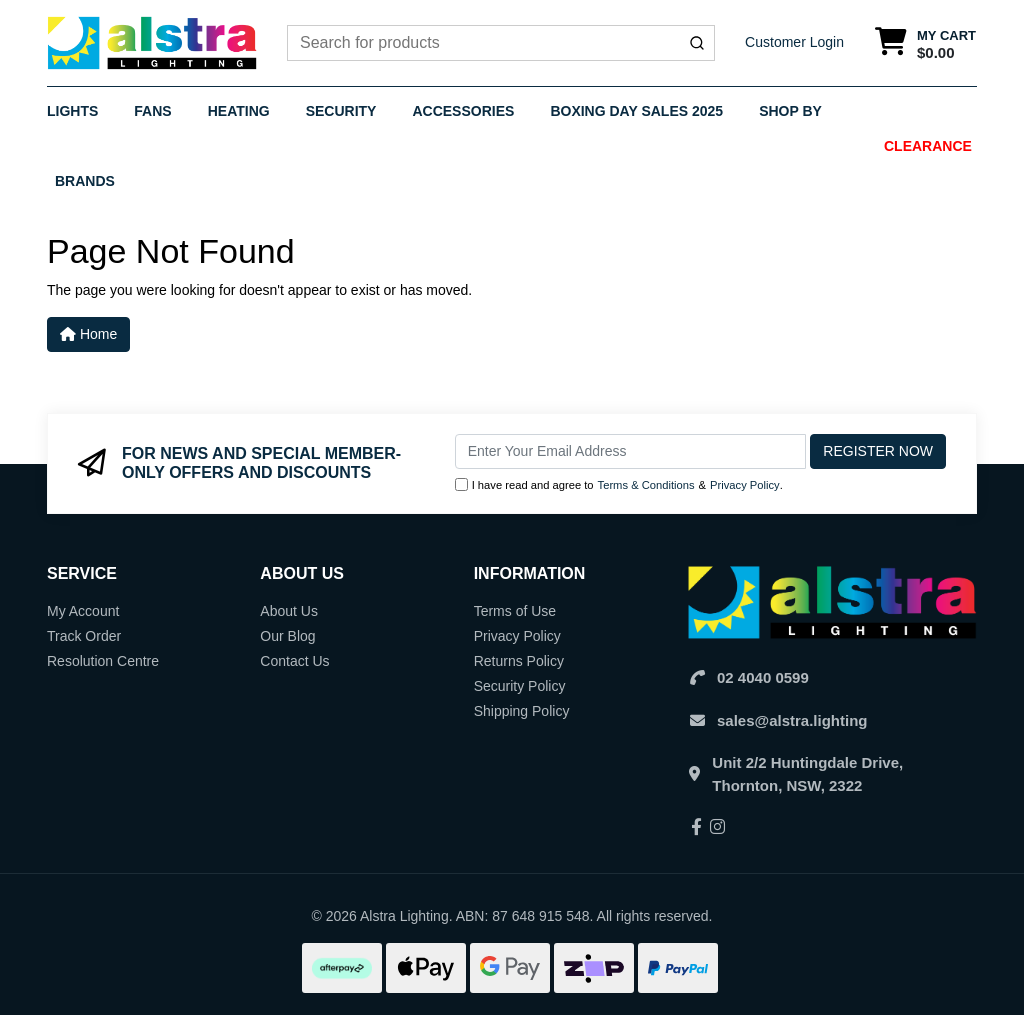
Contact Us (294, 661)
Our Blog (287, 636)
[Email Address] (631, 451)
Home (88, 334)
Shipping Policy (522, 711)
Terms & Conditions (646, 485)
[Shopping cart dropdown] (925, 43)
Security (341, 111)
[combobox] (501, 43)
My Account (83, 611)
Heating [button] (239, 111)
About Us (289, 611)
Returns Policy (519, 661)
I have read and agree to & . (619, 485)
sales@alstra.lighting (792, 720)
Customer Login (794, 42)
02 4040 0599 (763, 677)
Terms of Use (515, 611)
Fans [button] (152, 111)
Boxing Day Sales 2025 (636, 111)
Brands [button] (85, 181)
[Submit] (697, 43)
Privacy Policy (745, 485)
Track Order (84, 636)
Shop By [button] (790, 111)
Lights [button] (72, 111)
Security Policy (520, 686)
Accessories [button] (463, 111)
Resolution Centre (103, 661)
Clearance (928, 146)
